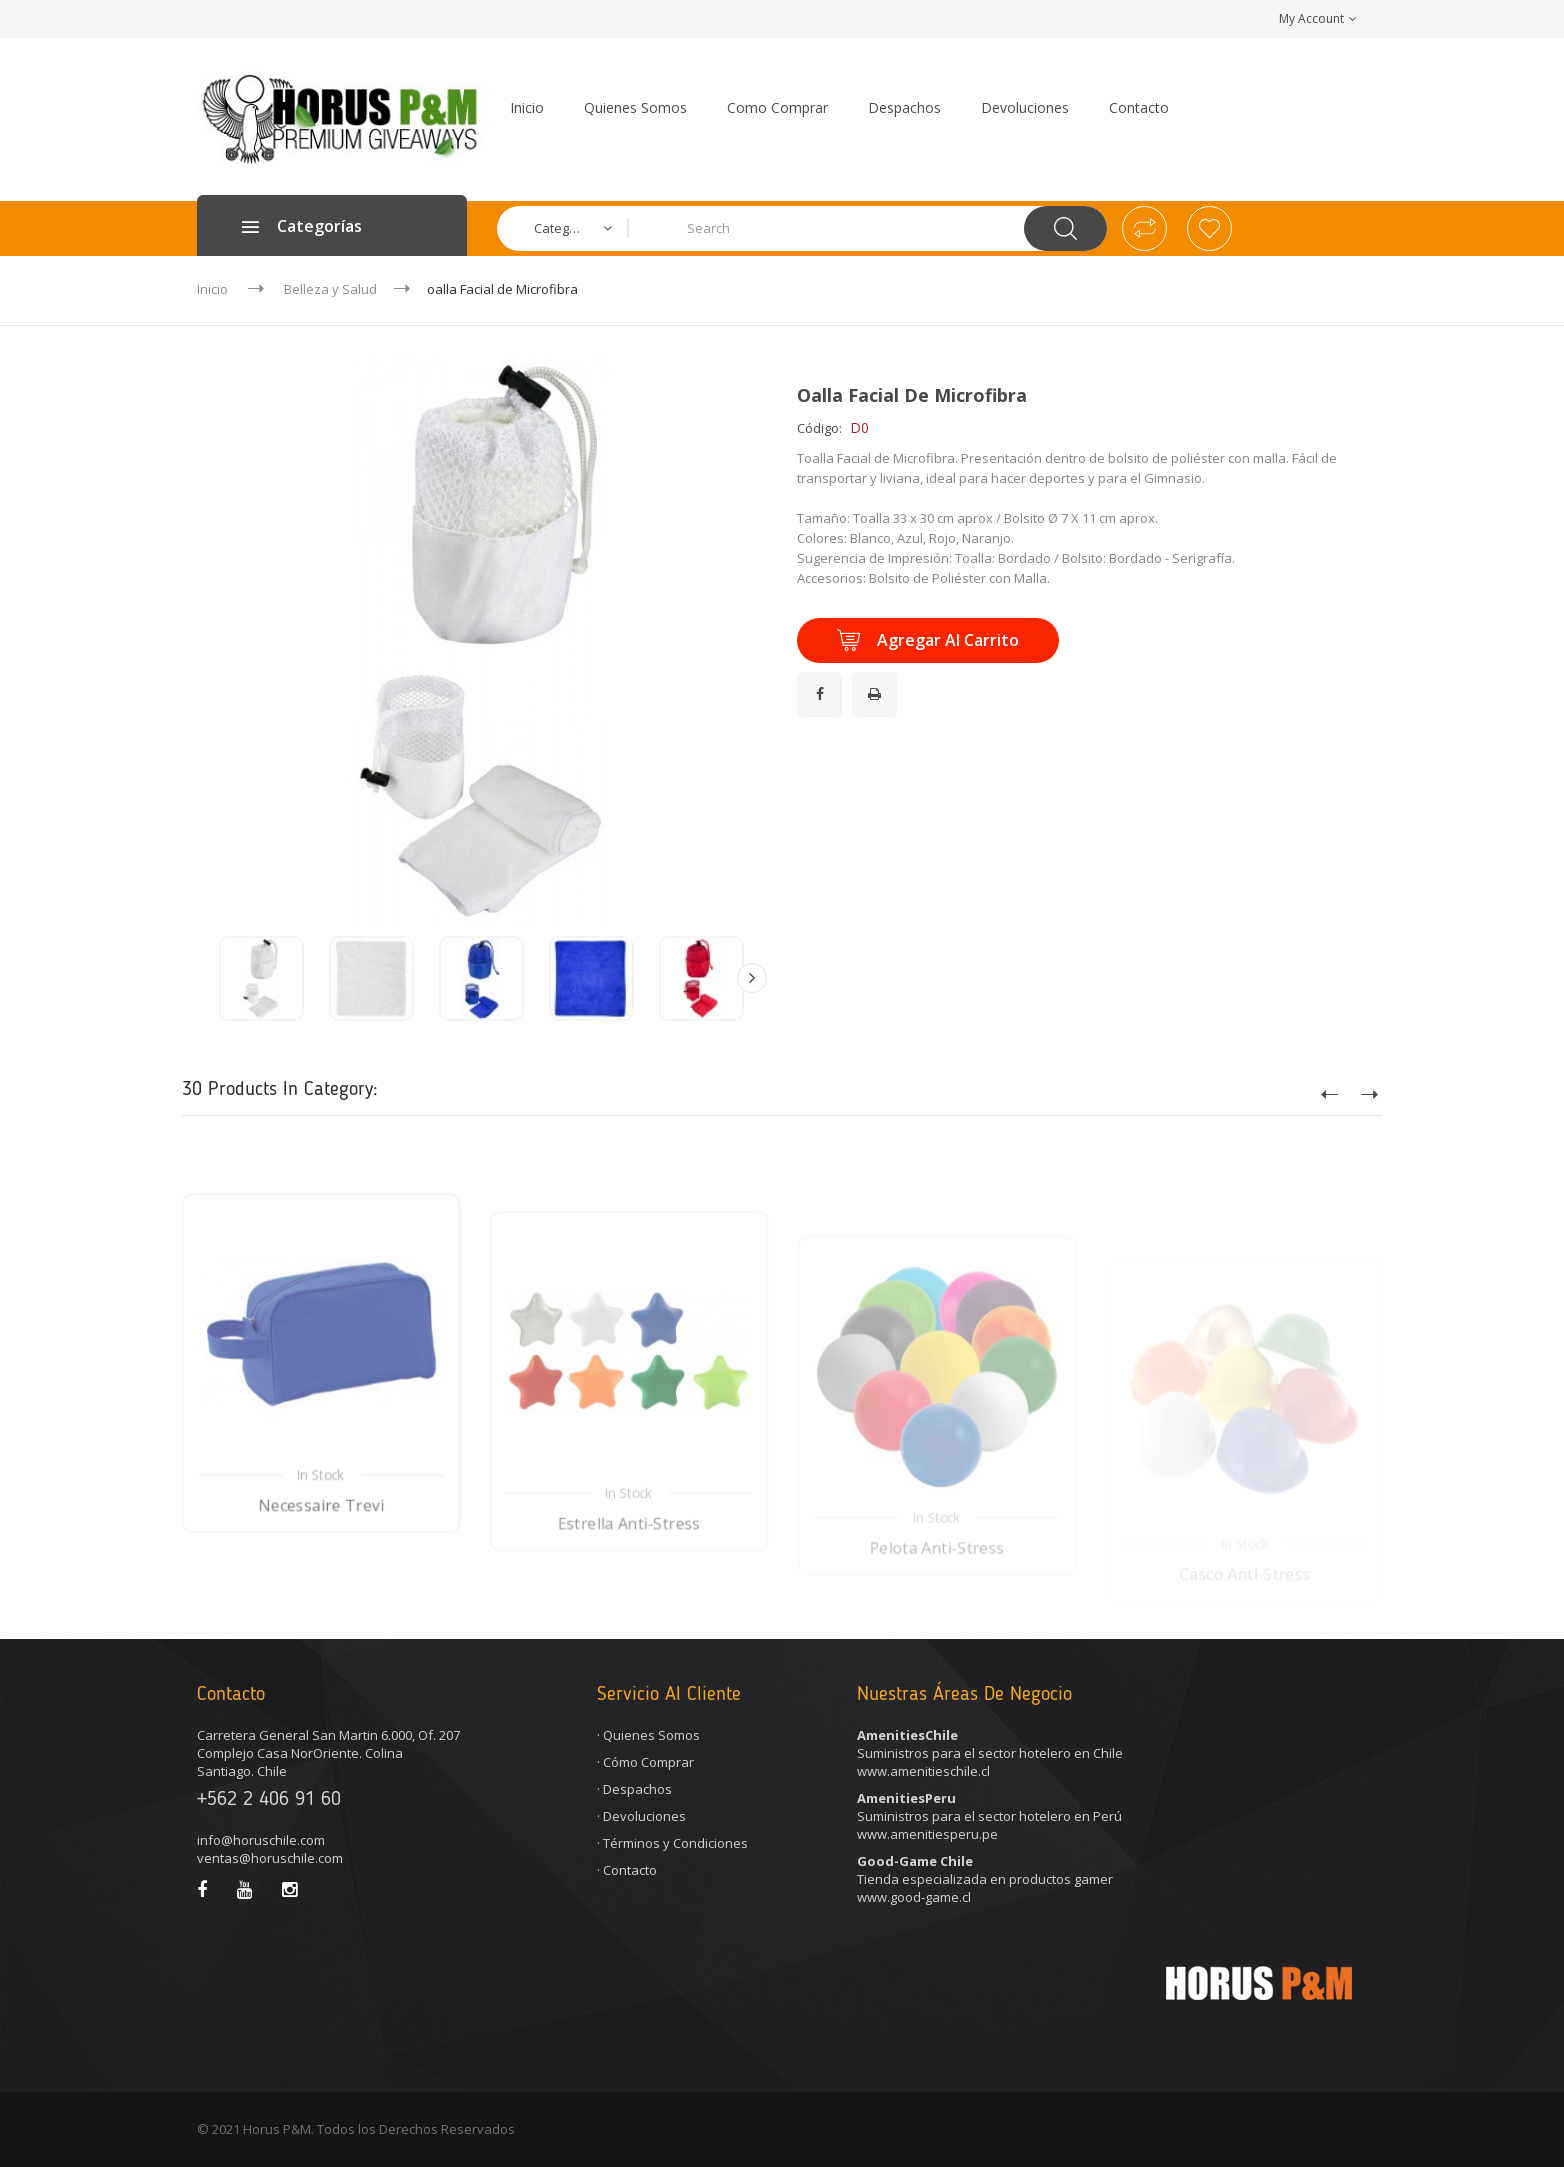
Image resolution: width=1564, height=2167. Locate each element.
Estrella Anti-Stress (629, 1585)
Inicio (212, 289)
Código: (819, 428)
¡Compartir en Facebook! (822, 682)
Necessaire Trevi (321, 1565)
